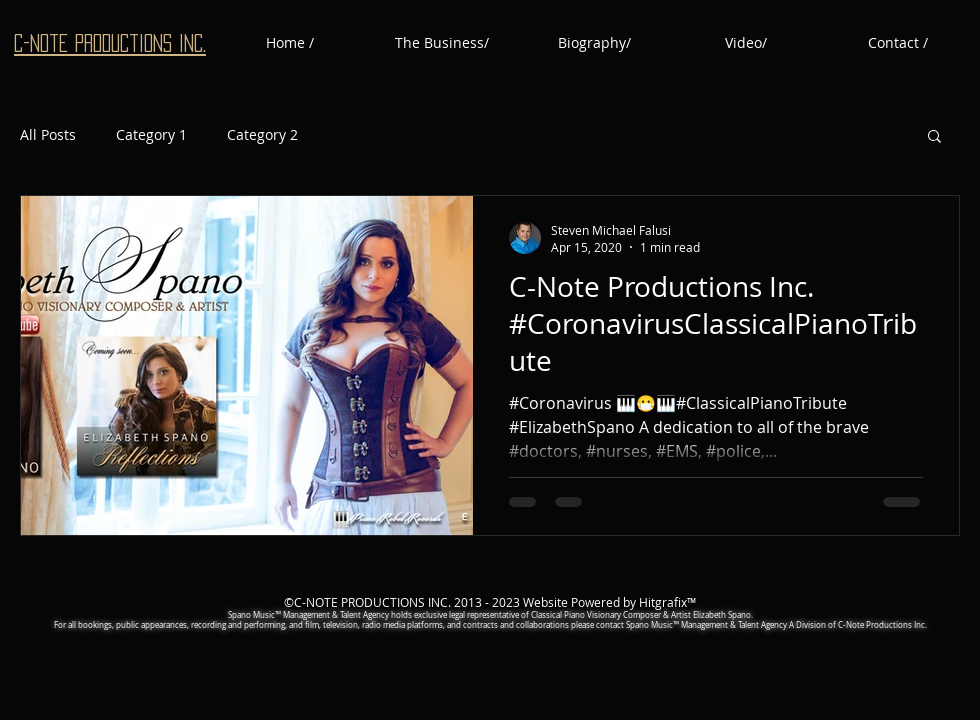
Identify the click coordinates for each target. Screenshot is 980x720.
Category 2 (262, 134)
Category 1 (151, 134)
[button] (934, 137)
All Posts (48, 134)
